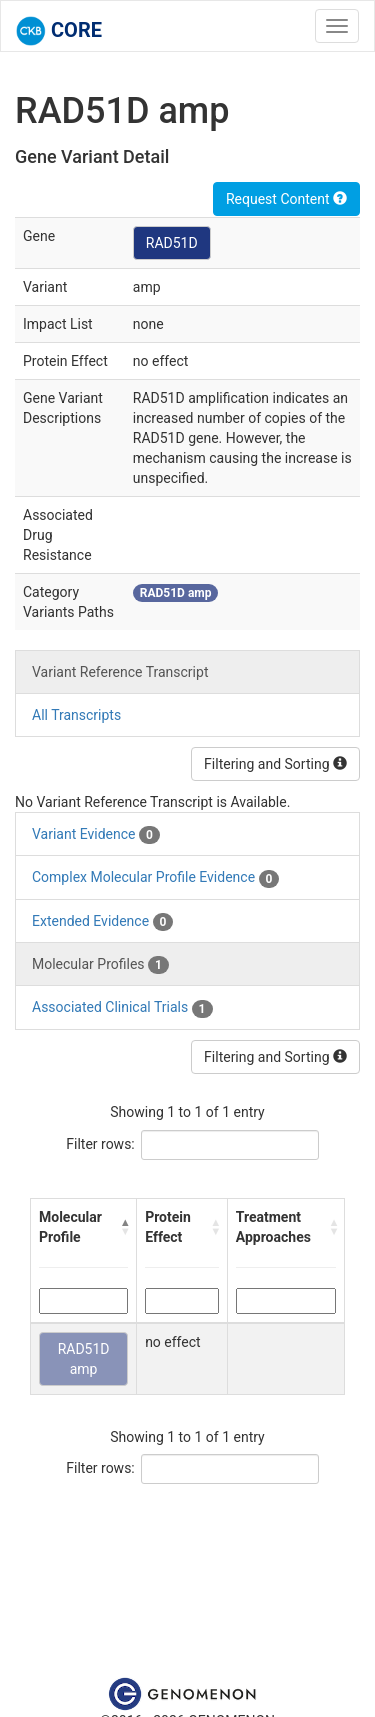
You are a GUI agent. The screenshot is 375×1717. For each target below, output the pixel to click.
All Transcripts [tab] (76, 715)
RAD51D (172, 243)
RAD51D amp (84, 1359)
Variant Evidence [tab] (96, 835)
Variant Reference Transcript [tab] (120, 672)
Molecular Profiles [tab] (100, 965)
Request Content (286, 199)
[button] (124, 1227)
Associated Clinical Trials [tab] (122, 1008)
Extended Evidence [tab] (102, 922)
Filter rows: (100, 1144)
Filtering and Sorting (275, 764)
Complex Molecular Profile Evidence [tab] (155, 878)
